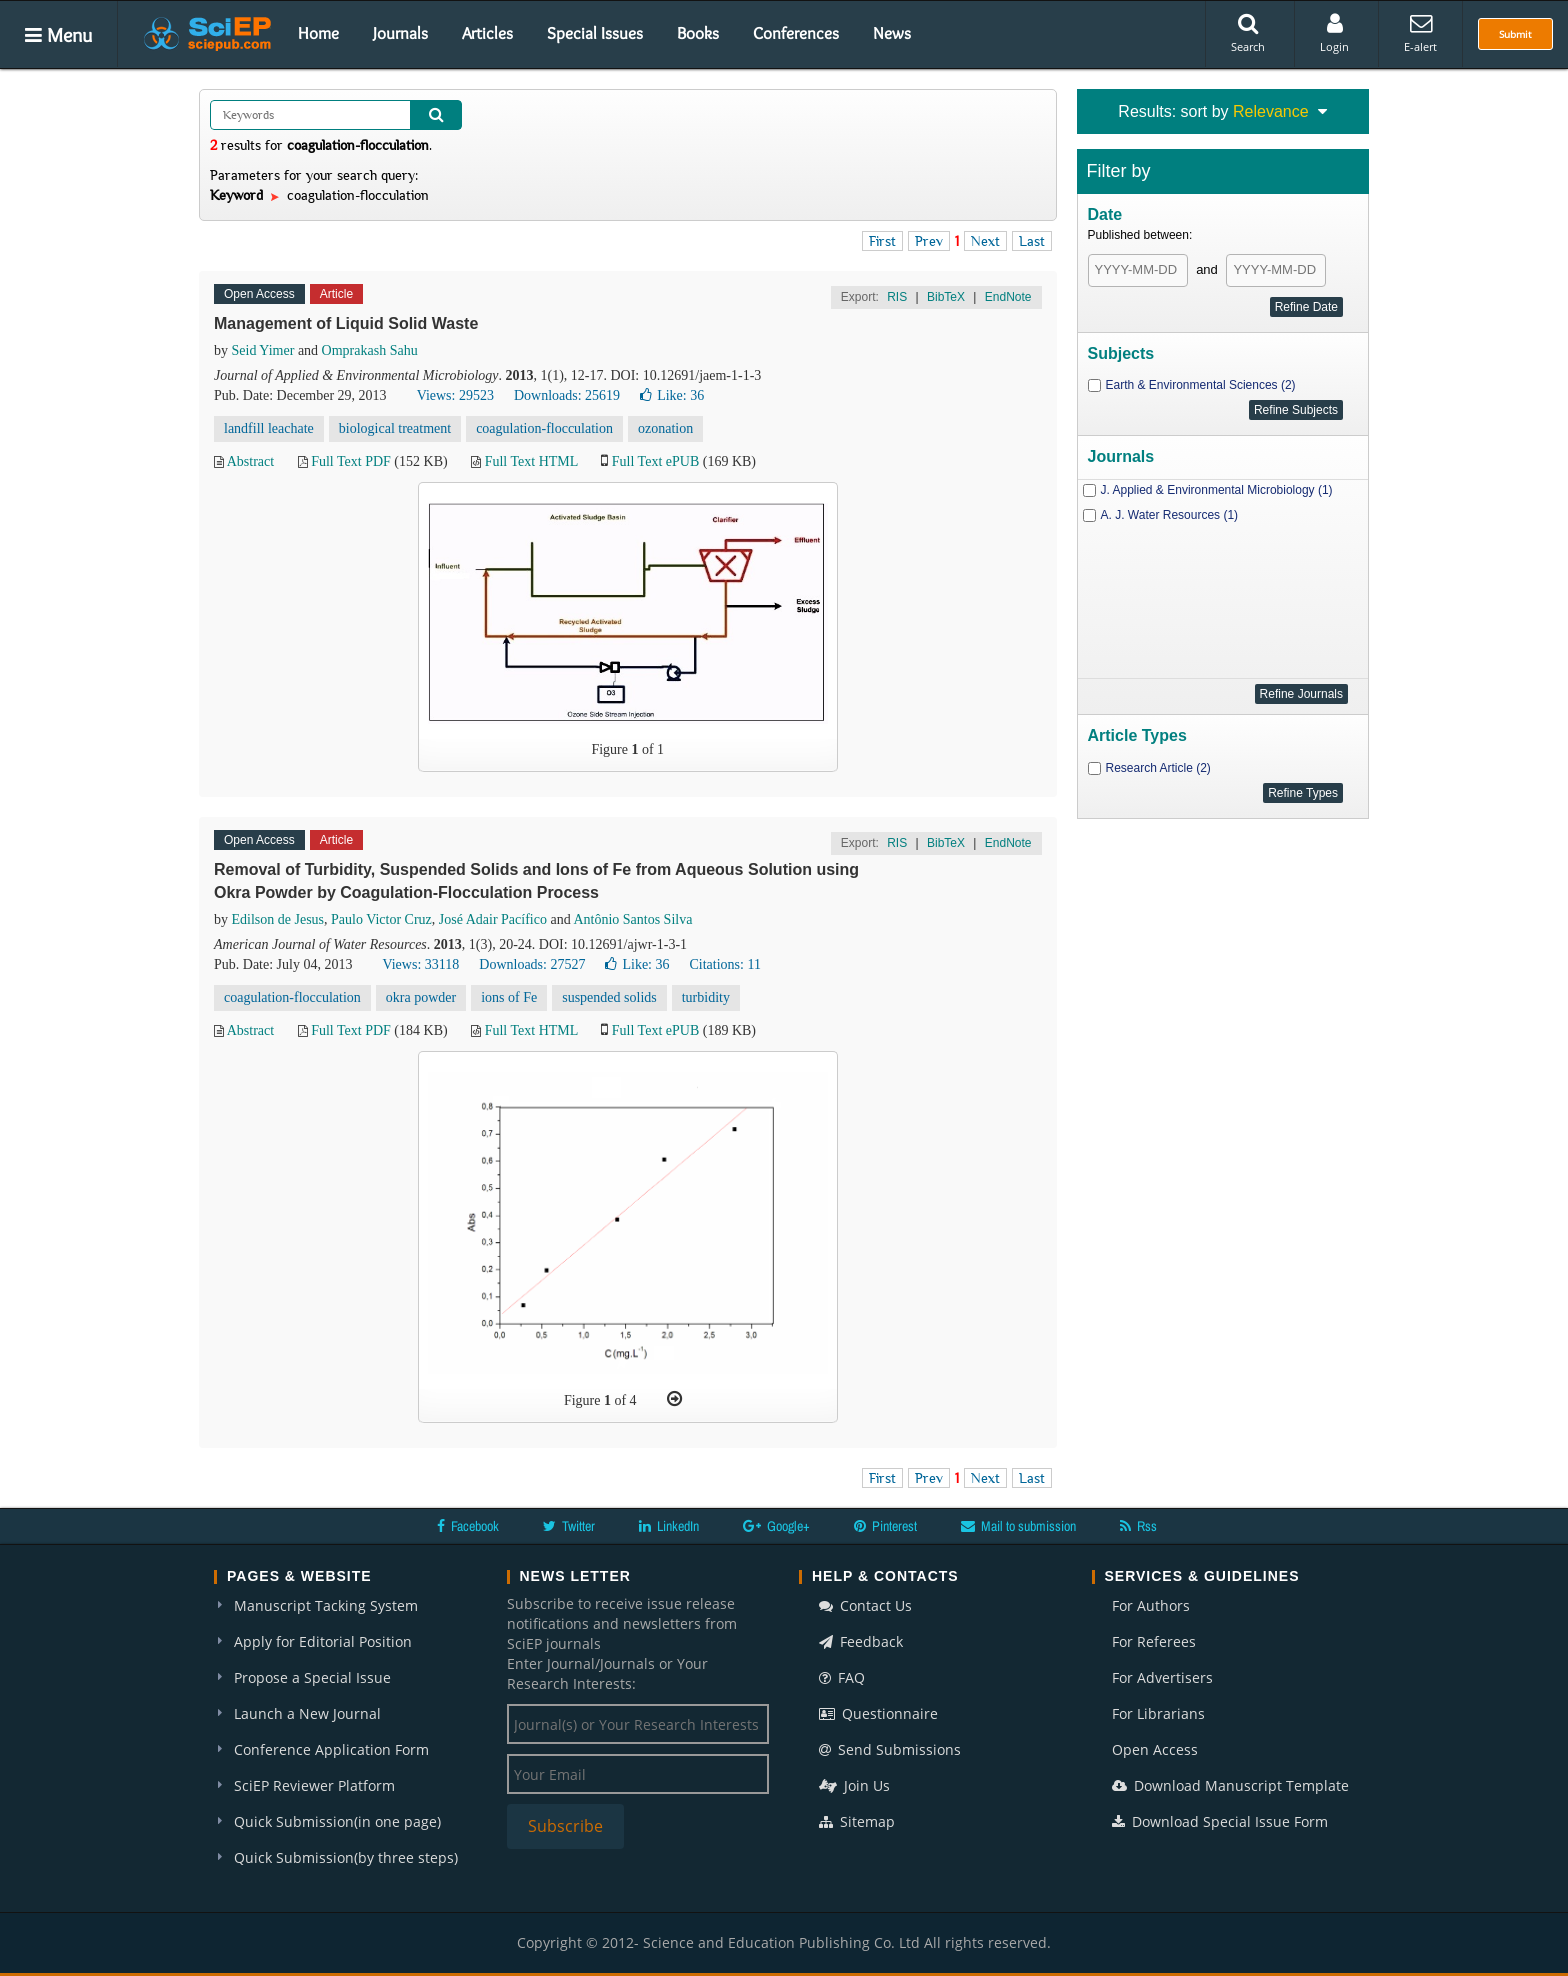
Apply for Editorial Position (323, 1641)
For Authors (1151, 1605)
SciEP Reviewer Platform (314, 1785)
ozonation (665, 428)
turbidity (706, 997)
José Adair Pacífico (493, 919)
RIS (897, 297)
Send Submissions (890, 1749)
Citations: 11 (724, 964)
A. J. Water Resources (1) (1170, 515)
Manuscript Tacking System (326, 1605)
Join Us (854, 1785)
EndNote (1008, 297)
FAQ (842, 1677)
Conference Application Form (331, 1749)
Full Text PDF (351, 461)
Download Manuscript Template (1230, 1785)
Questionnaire (878, 1713)
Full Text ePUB (655, 461)
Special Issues (595, 33)
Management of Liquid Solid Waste (346, 323)
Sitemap (857, 1821)
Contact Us (865, 1605)
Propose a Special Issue (312, 1677)
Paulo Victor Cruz (381, 919)
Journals (400, 33)
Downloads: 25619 (567, 395)
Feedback (861, 1641)
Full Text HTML (531, 461)
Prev (929, 241)
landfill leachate (269, 428)
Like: (672, 395)
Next (985, 241)
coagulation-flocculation (544, 428)
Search (1248, 33)
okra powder (421, 997)
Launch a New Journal (307, 1713)
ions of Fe (509, 997)
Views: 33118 (420, 964)
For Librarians (1158, 1713)
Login (1334, 33)
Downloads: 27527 (532, 964)
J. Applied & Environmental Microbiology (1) (1217, 490)
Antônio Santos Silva (632, 919)
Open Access (1155, 1749)
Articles (487, 33)
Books (698, 33)
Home (318, 33)
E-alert (1420, 33)
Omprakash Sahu (370, 350)
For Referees (1154, 1641)
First (882, 241)
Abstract (250, 461)
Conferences (796, 33)
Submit (1515, 34)
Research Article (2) (1158, 768)
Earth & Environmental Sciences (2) (1201, 385)
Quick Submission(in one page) (337, 1821)
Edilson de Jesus (278, 919)
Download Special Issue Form (1220, 1821)
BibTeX (946, 297)
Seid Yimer (263, 350)
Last (1032, 241)
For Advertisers (1162, 1677)
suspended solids (609, 997)
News (892, 33)
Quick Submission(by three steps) (346, 1857)
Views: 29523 (455, 395)
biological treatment (395, 428)
